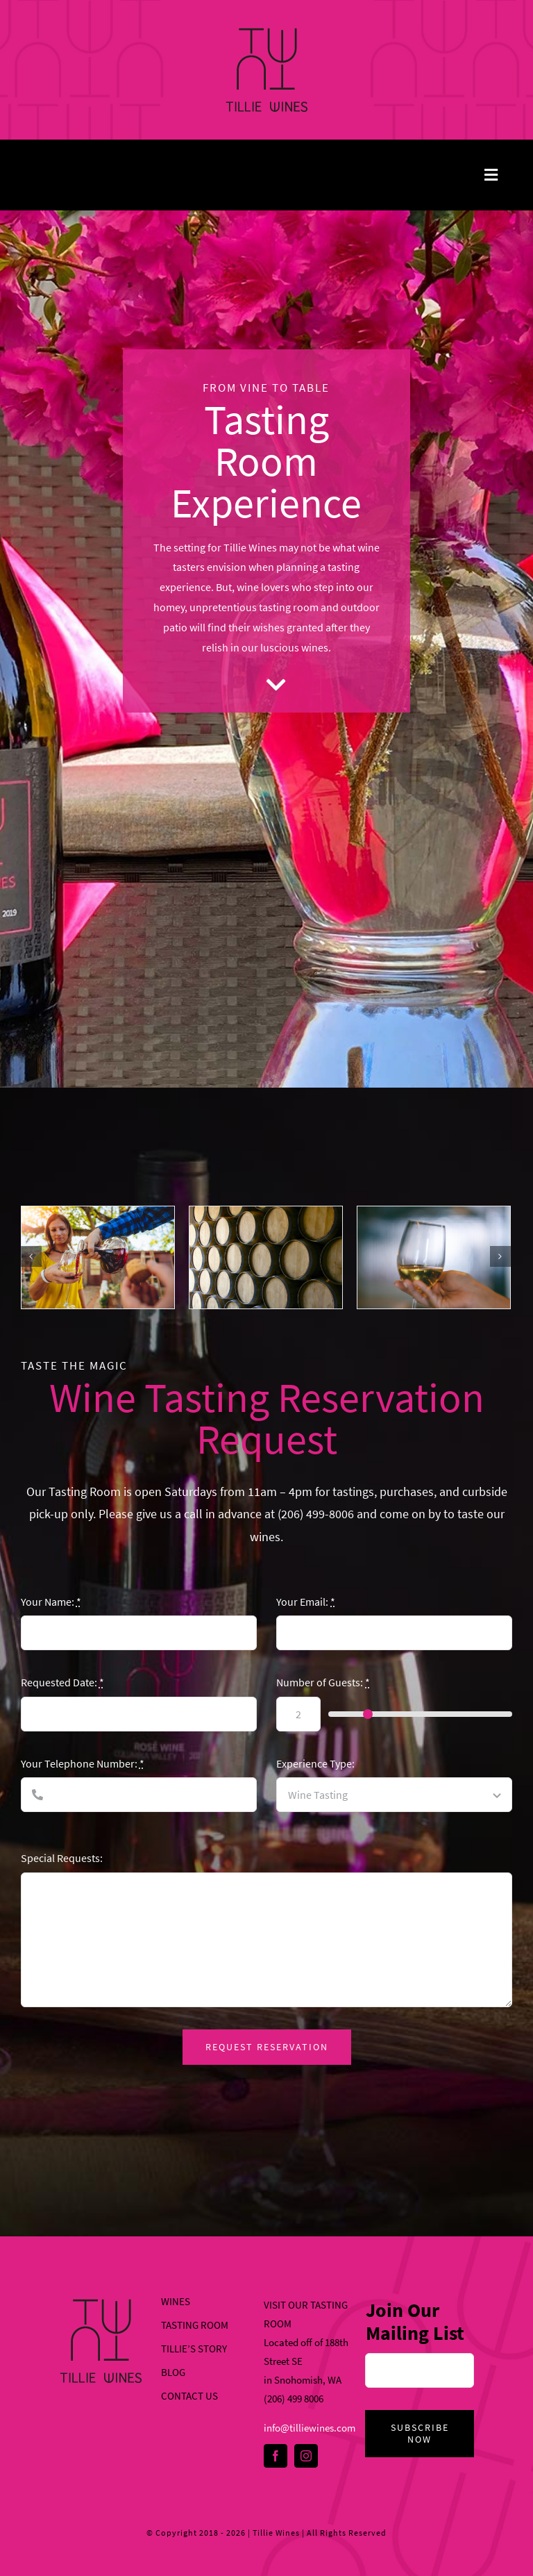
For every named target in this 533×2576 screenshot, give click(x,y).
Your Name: (51, 1602)
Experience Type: (315, 1763)
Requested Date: (62, 1682)
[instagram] (306, 2456)
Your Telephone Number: (82, 1763)
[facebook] (275, 2456)
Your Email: (305, 1602)
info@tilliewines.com (309, 2427)
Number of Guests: (323, 1682)
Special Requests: (62, 1858)
